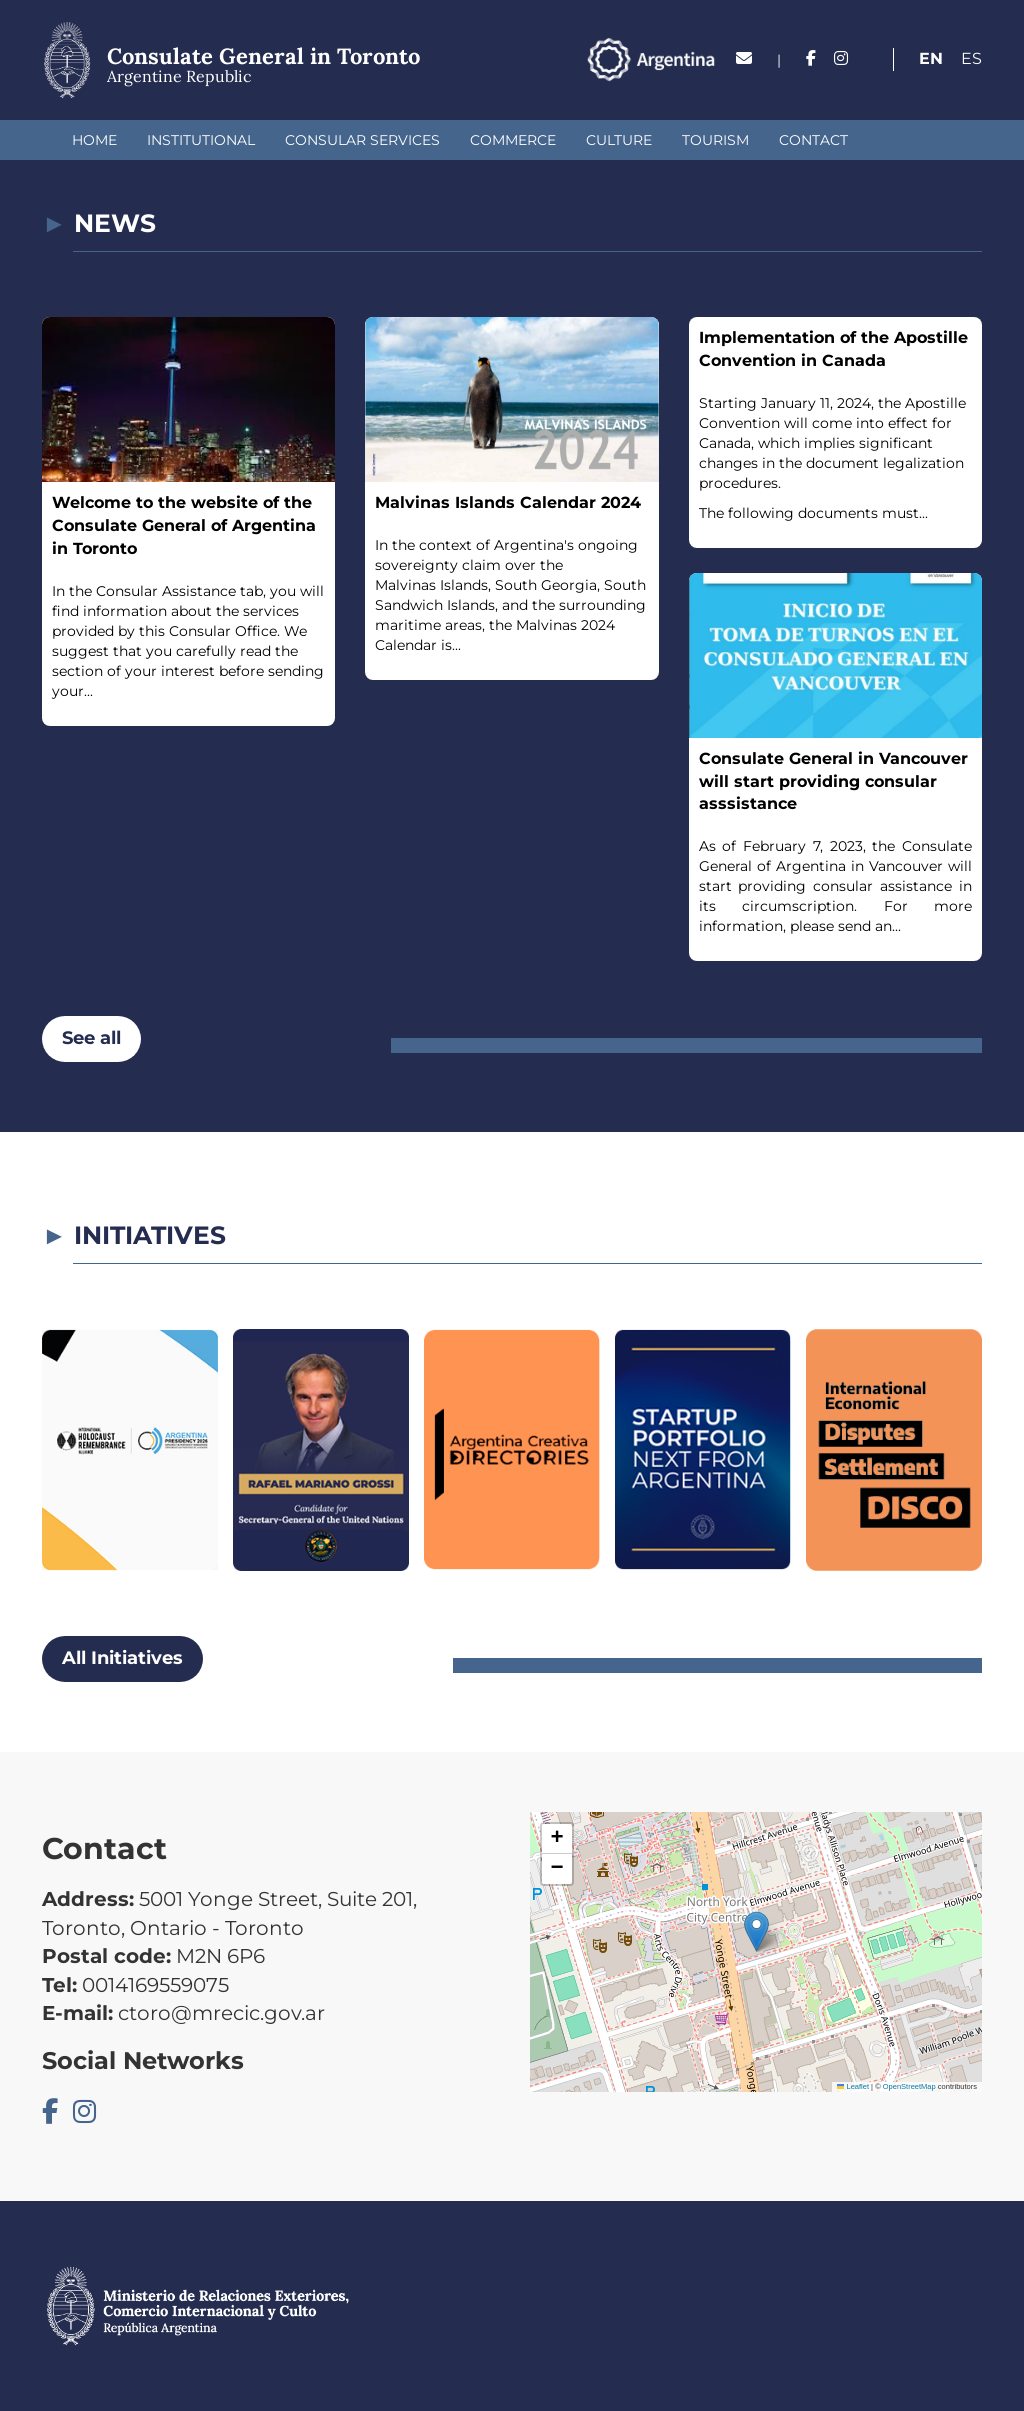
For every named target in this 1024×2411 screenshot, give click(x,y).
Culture (619, 140)
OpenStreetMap (909, 2086)
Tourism (715, 140)
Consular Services (362, 140)
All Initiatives (122, 1658)
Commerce (513, 140)
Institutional (201, 140)
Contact (813, 140)
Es (971, 58)
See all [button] (91, 1038)
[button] (756, 1931)
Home (94, 140)
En (931, 58)
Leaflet (853, 2086)
